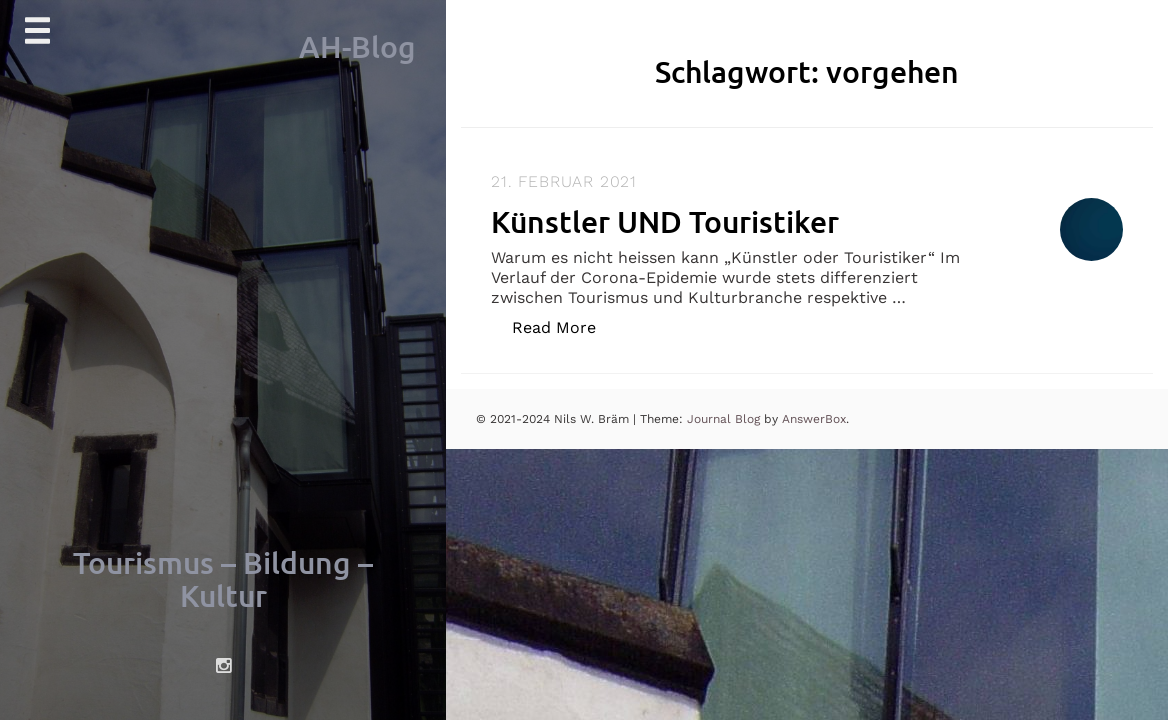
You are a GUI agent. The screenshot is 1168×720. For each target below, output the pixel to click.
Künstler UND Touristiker (665, 221)
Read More (564, 326)
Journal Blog (725, 419)
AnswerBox (814, 419)
